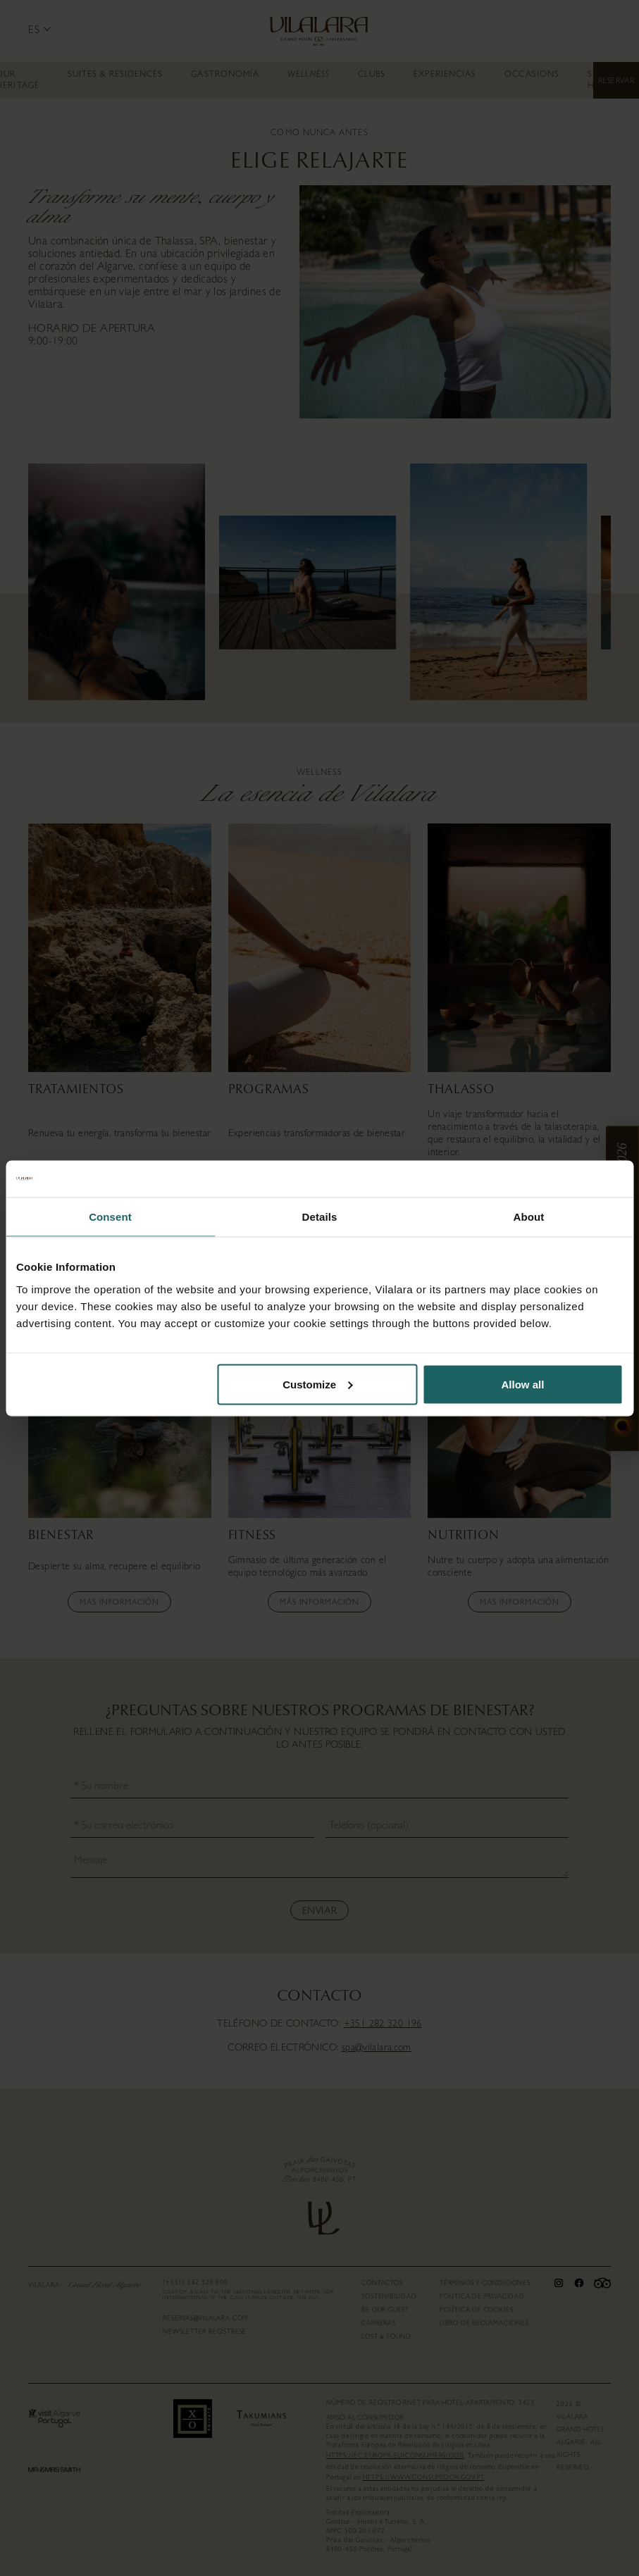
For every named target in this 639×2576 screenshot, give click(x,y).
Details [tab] (319, 1217)
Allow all (523, 1384)
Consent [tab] (110, 1217)
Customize (318, 1384)
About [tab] (529, 1217)
